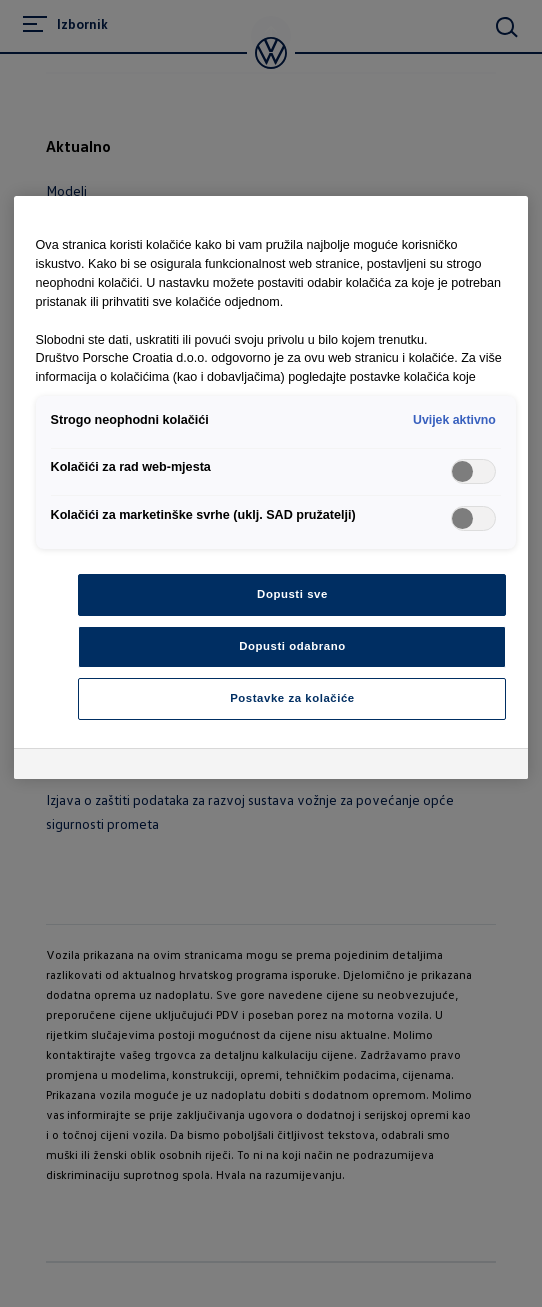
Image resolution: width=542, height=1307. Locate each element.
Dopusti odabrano (292, 646)
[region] (271, 487)
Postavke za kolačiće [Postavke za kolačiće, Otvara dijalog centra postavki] (292, 698)
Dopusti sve (292, 594)
